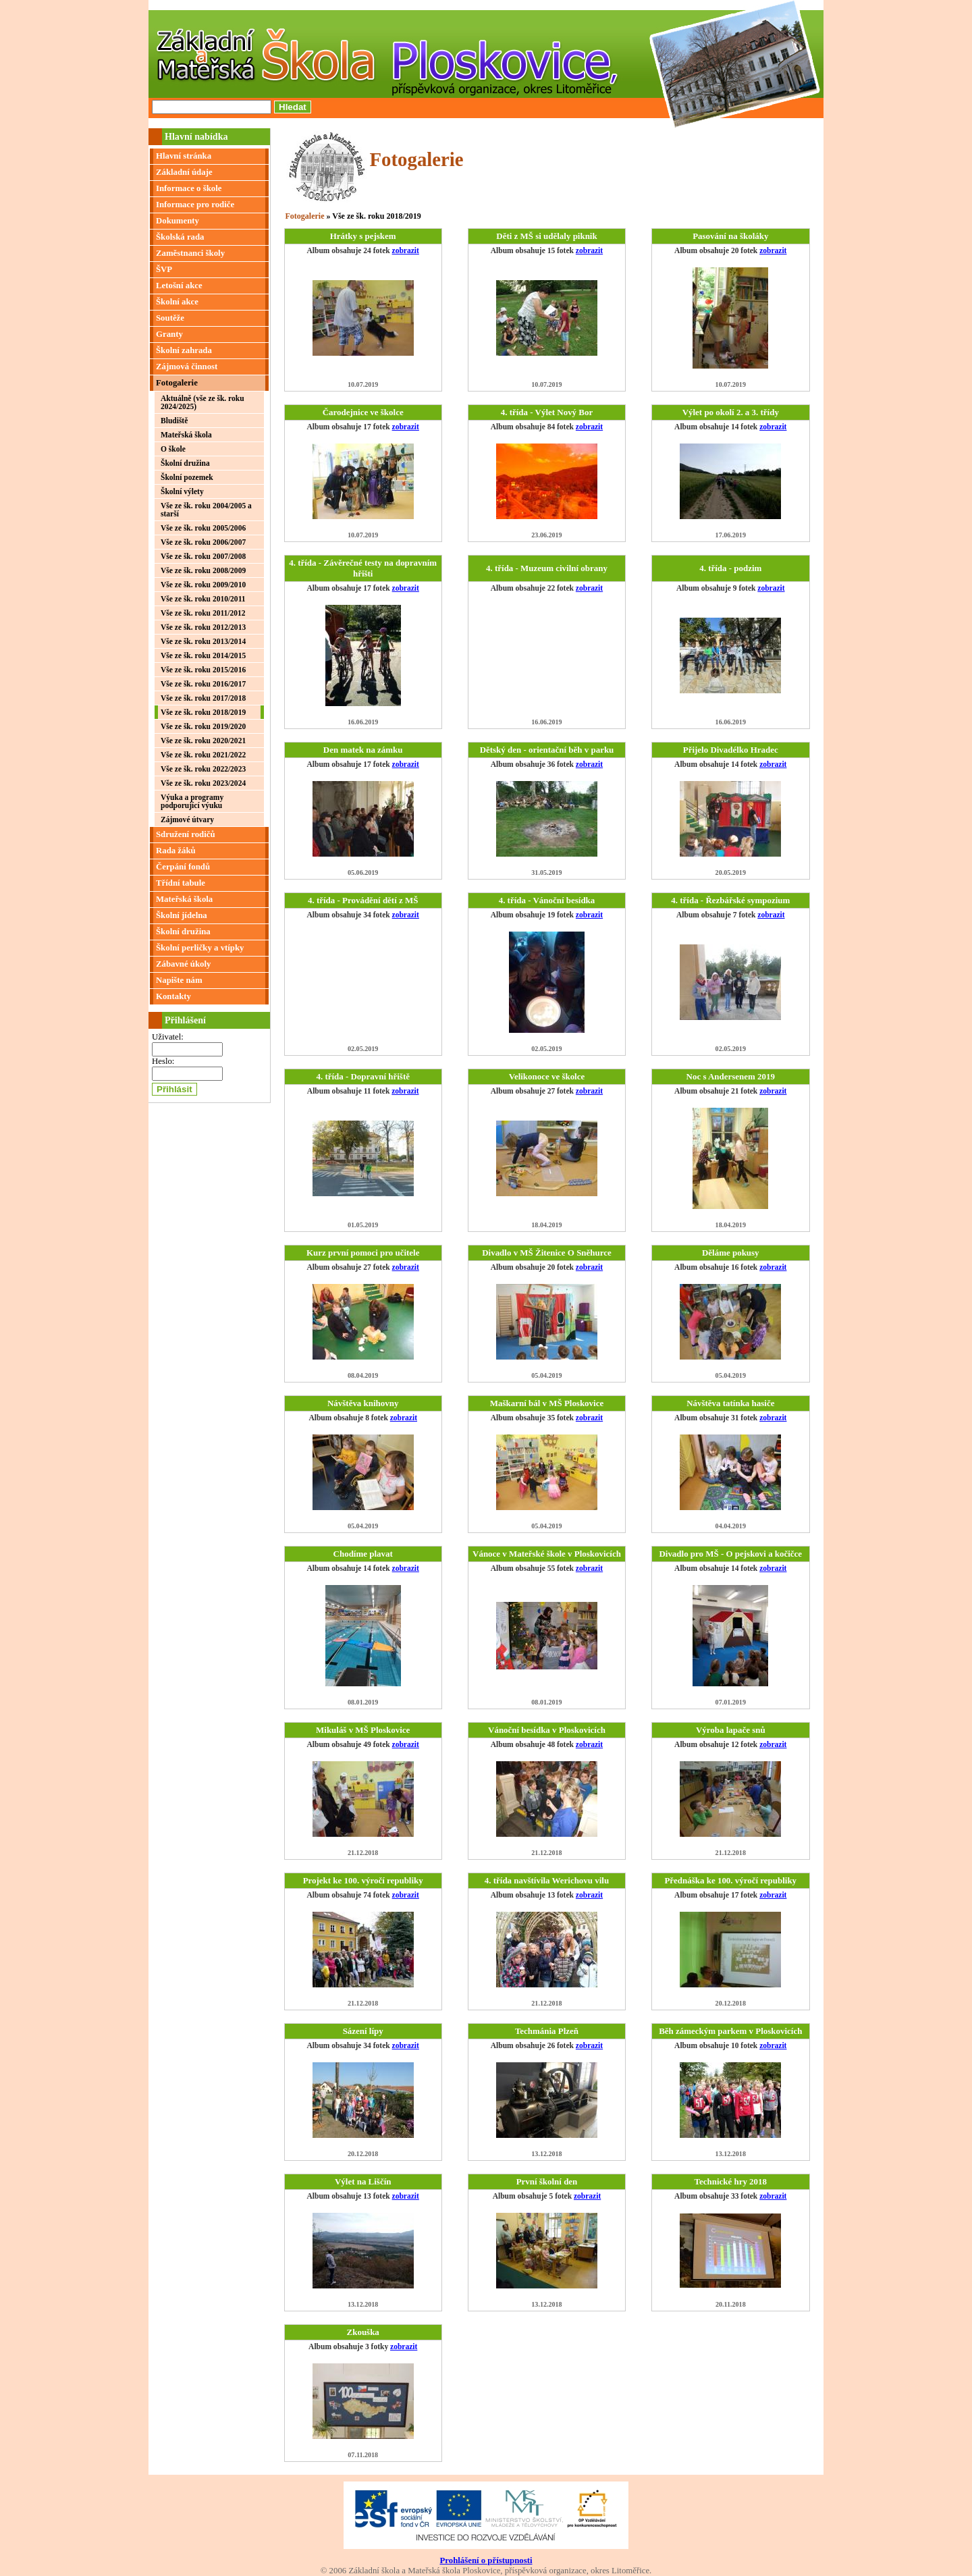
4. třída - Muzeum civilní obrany (547, 568)
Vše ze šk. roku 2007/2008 (203, 556)
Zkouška (363, 2332)
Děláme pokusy (730, 1252)
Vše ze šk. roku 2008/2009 (203, 570)
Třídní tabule (180, 883)
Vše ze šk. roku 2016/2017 (203, 684)
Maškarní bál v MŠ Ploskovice (546, 1403)
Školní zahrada (184, 350)
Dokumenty (177, 220)
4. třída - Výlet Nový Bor (547, 412)
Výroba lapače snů (730, 1730)
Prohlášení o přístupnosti (485, 2560)
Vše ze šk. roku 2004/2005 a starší (206, 510)
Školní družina (185, 463)
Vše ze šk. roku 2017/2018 (203, 698)
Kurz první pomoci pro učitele (362, 1252)
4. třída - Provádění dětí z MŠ (363, 900)
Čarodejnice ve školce (363, 412)
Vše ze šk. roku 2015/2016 (203, 670)
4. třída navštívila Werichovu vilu (547, 1880)
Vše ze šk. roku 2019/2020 (203, 726)
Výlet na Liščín (363, 2181)
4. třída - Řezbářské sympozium (730, 900)
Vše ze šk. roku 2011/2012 (203, 613)
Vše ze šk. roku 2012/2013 (203, 627)
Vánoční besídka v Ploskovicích (546, 1730)
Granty (169, 334)
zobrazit (405, 250)
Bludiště (174, 421)
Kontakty (173, 996)
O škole (173, 449)
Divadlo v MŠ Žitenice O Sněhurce (547, 1252)
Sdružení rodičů (185, 834)
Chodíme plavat (363, 1554)
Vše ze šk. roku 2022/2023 (203, 769)
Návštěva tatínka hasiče (730, 1403)
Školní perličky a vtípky (200, 947)
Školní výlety (182, 491)
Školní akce (177, 301)
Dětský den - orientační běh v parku (547, 750)
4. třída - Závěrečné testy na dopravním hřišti (363, 568)
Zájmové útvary (187, 819)
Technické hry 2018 (731, 2181)
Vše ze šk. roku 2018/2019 (203, 712)
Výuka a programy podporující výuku (192, 801)
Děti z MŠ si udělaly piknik (546, 236)
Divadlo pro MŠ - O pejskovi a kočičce (730, 1554)
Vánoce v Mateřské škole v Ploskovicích (547, 1554)
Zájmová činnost (186, 366)
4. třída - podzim (730, 568)
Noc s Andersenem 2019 (730, 1076)
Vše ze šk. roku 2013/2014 (203, 641)
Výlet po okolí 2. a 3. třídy (730, 412)
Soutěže (170, 318)
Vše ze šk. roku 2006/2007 (203, 542)
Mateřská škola (186, 435)
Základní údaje (184, 172)
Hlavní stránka (183, 156)
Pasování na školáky (730, 236)
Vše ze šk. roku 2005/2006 (203, 528)
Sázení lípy (363, 2031)
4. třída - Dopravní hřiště (363, 1076)
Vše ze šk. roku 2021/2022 (203, 755)
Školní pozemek (187, 477)
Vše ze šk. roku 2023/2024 (203, 783)
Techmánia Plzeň (546, 2031)
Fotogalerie (177, 382)
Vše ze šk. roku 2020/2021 (203, 740)
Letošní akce (179, 285)
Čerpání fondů (183, 866)
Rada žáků (176, 850)
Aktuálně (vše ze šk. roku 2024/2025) (202, 402)
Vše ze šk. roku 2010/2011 (203, 599)
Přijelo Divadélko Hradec (730, 750)
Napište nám (179, 980)
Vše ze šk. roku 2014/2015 (203, 655)
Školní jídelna (181, 915)
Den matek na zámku (363, 750)
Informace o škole (188, 188)
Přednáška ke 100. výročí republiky (730, 1880)
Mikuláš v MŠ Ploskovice (363, 1730)
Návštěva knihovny (362, 1403)
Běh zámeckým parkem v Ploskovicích (730, 2031)
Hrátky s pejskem (363, 236)
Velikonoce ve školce (547, 1076)
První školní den (547, 2181)
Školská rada (180, 237)
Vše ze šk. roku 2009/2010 (203, 585)
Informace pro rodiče (195, 204)
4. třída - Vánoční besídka (547, 900)
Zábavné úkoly (183, 964)
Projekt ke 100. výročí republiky (363, 1880)
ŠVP (164, 269)
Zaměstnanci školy (190, 253)
